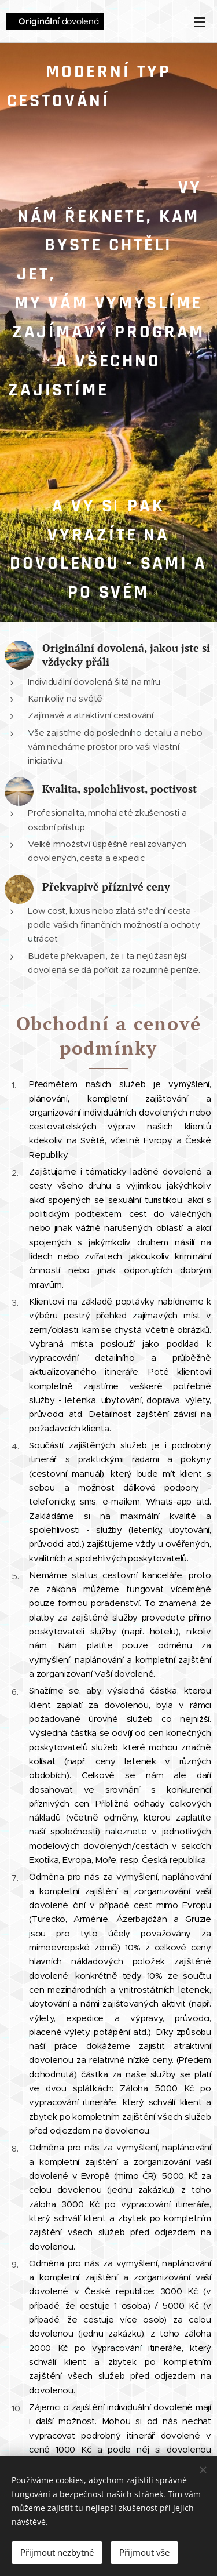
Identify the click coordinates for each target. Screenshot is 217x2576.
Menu (199, 22)
